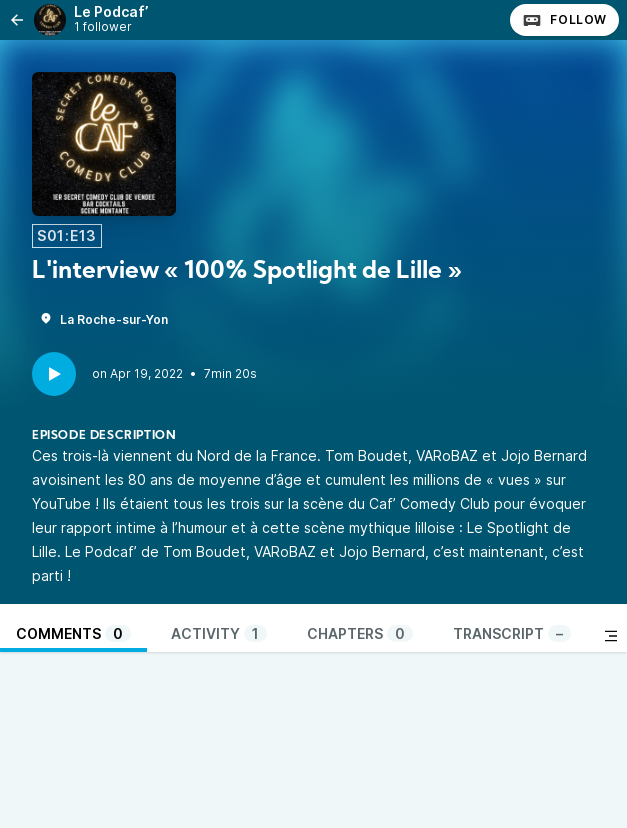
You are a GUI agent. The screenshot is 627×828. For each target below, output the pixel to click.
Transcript (512, 633)
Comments (73, 633)
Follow (564, 20)
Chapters (360, 633)
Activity (219, 633)
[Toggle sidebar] (611, 636)
